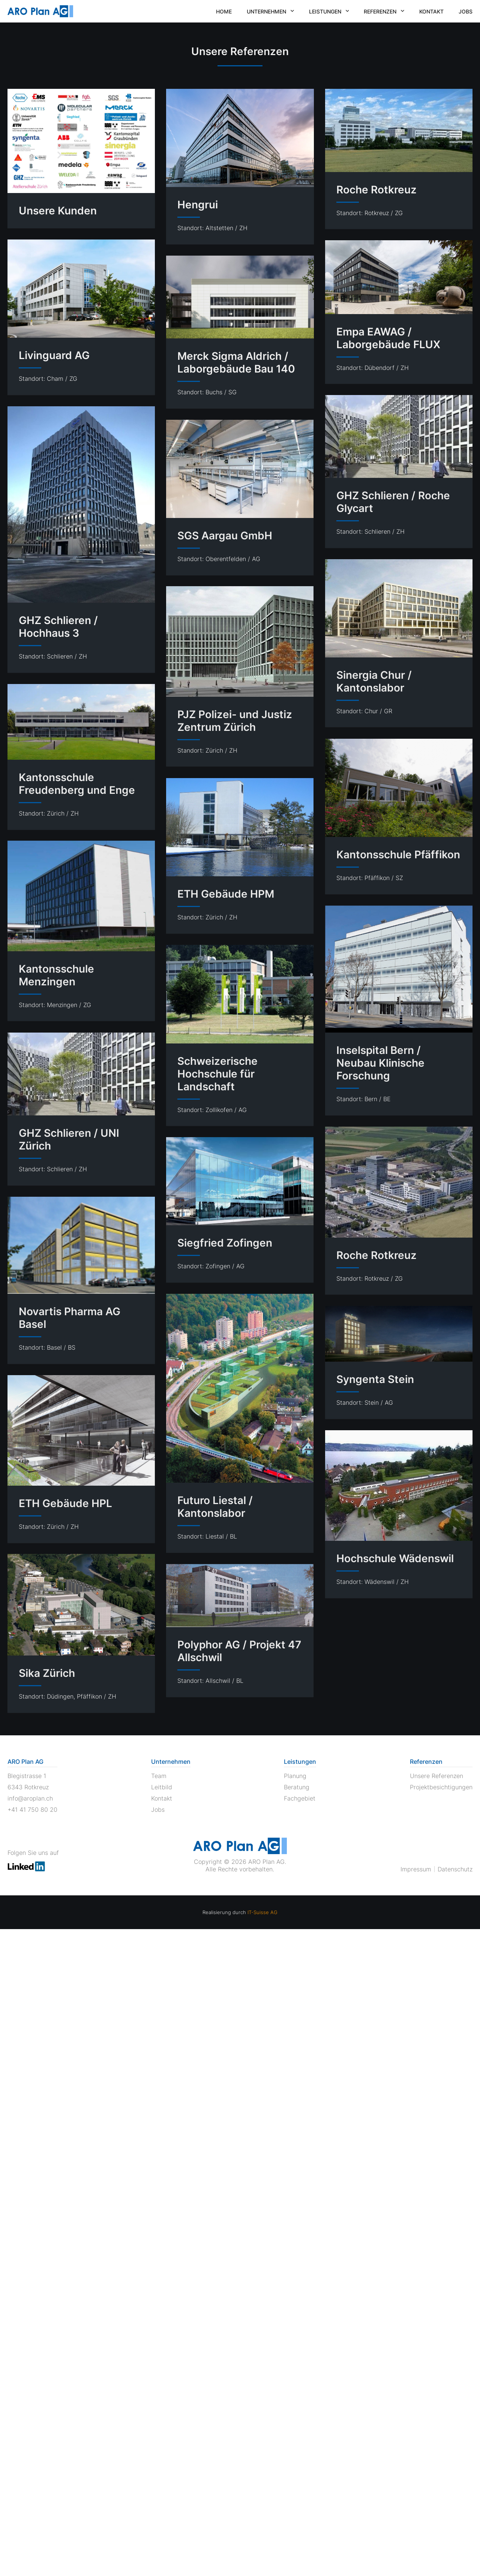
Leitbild (161, 1787)
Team (158, 1776)
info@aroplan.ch (30, 1798)
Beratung (296, 1787)
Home (224, 11)
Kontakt (431, 11)
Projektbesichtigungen (441, 1787)
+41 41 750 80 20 (32, 1809)
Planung (295, 1776)
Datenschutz (455, 1869)
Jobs (465, 11)
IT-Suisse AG (263, 1912)
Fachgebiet (299, 1798)
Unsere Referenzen (436, 1776)
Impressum (415, 1869)
